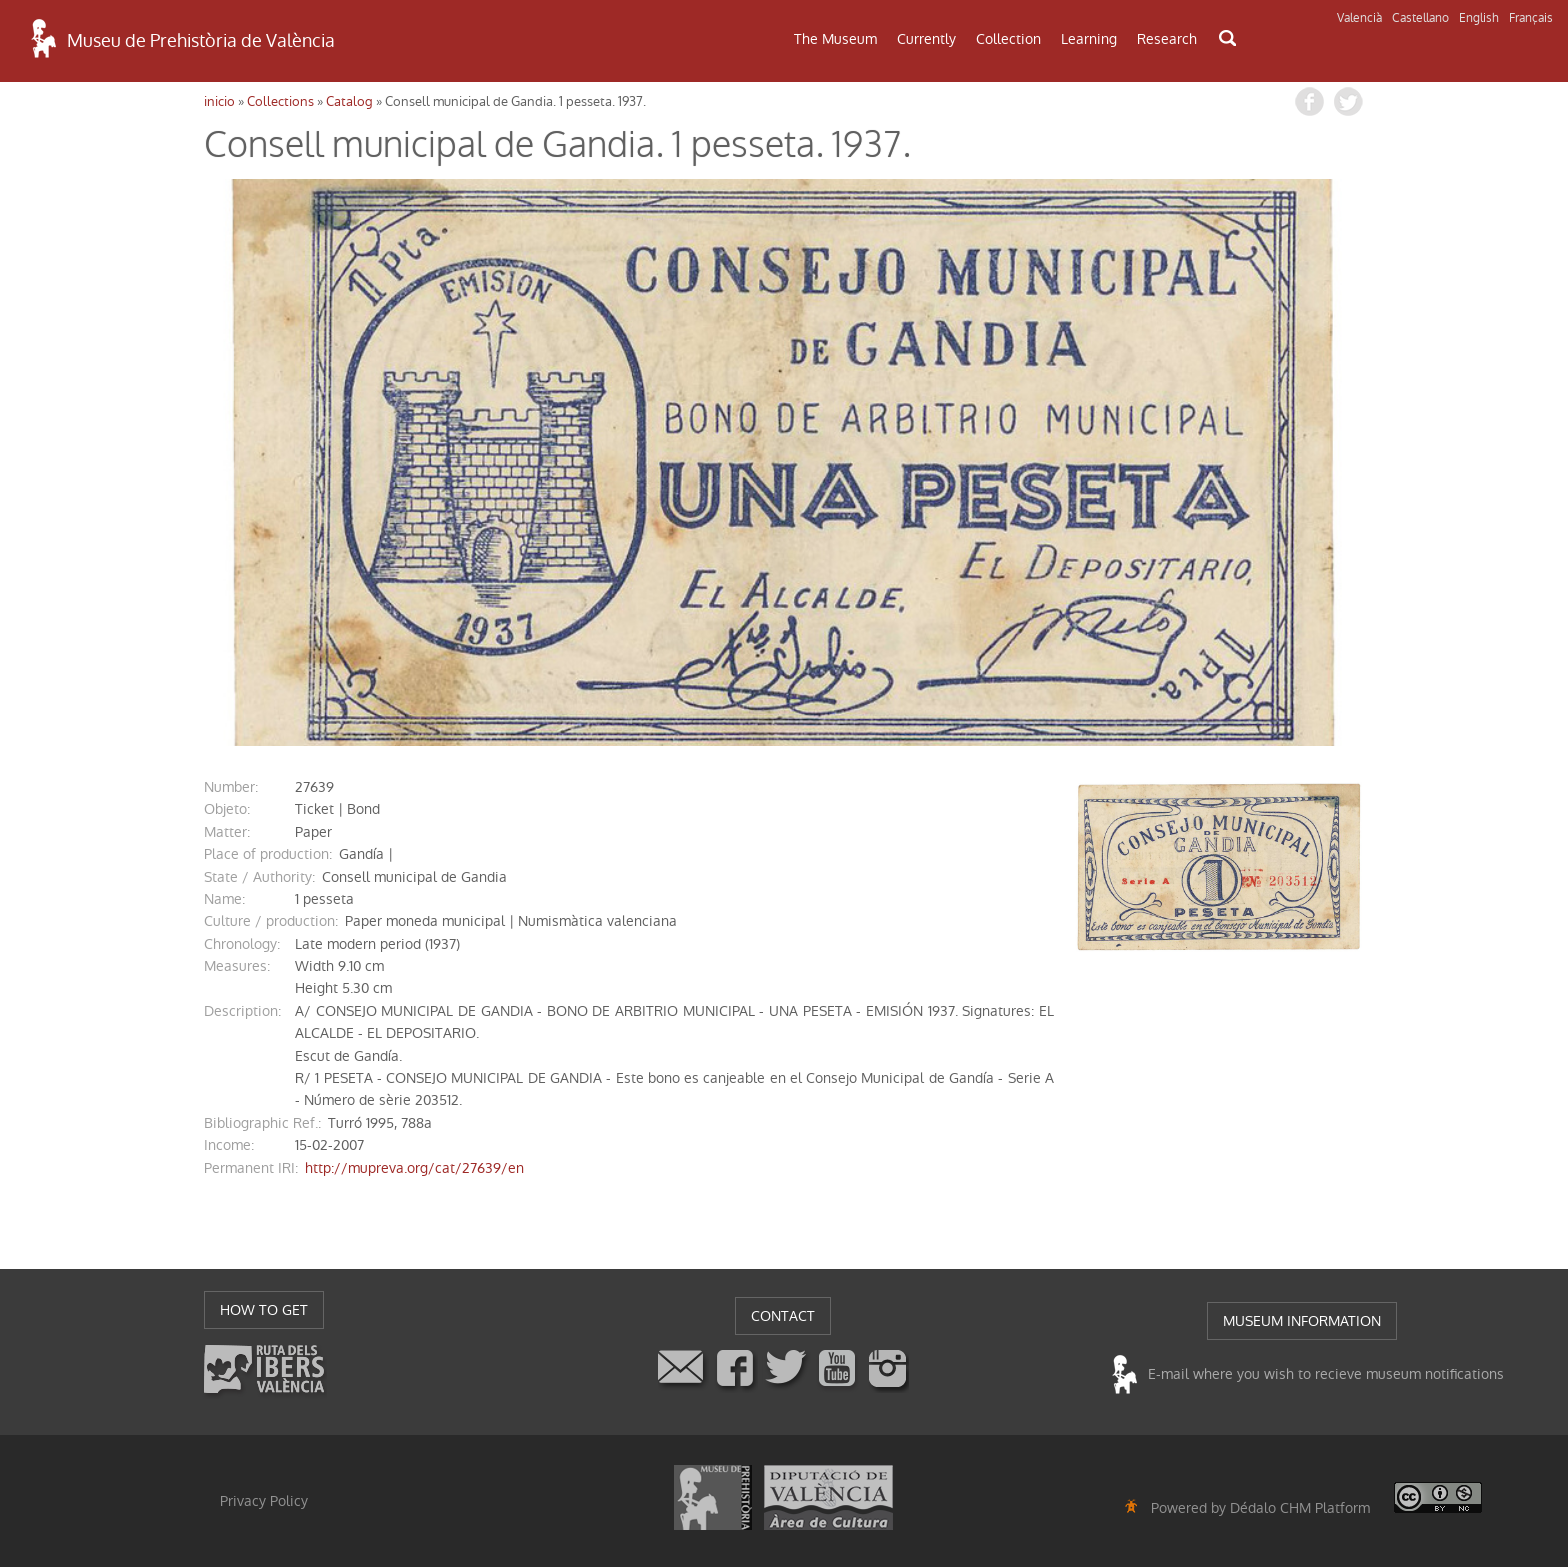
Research (1167, 39)
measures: (237, 966)
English (1479, 18)
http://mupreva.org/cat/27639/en (414, 1168)
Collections (280, 101)
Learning (1089, 39)
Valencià (1359, 18)
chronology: (242, 944)
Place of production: (268, 854)
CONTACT (783, 1316)
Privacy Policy (264, 1501)
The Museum (835, 39)
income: (229, 1145)
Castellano (1420, 18)
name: (224, 899)
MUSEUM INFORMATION (1302, 1321)
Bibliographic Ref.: (262, 1123)
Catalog (349, 101)
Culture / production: (271, 921)
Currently (926, 39)
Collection (1008, 39)
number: (231, 787)
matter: (227, 832)
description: (242, 1011)
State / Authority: (259, 877)
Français (1531, 18)
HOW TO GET (264, 1310)
